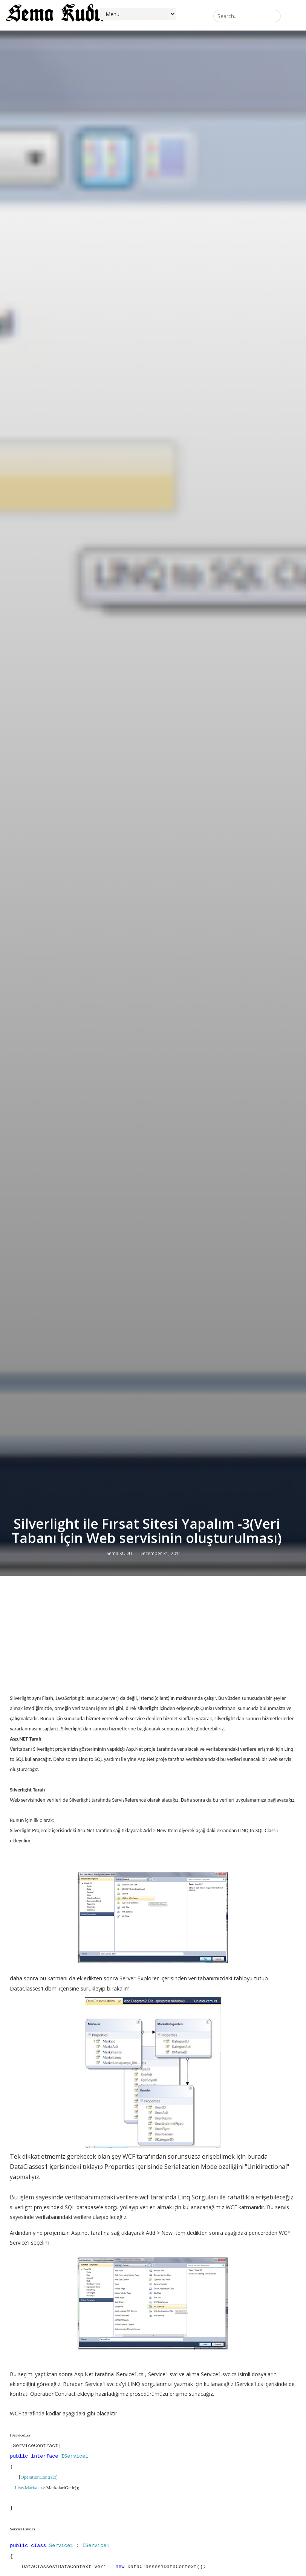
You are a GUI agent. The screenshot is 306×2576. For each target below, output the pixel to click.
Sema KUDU (119, 1553)
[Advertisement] (153, 1636)
